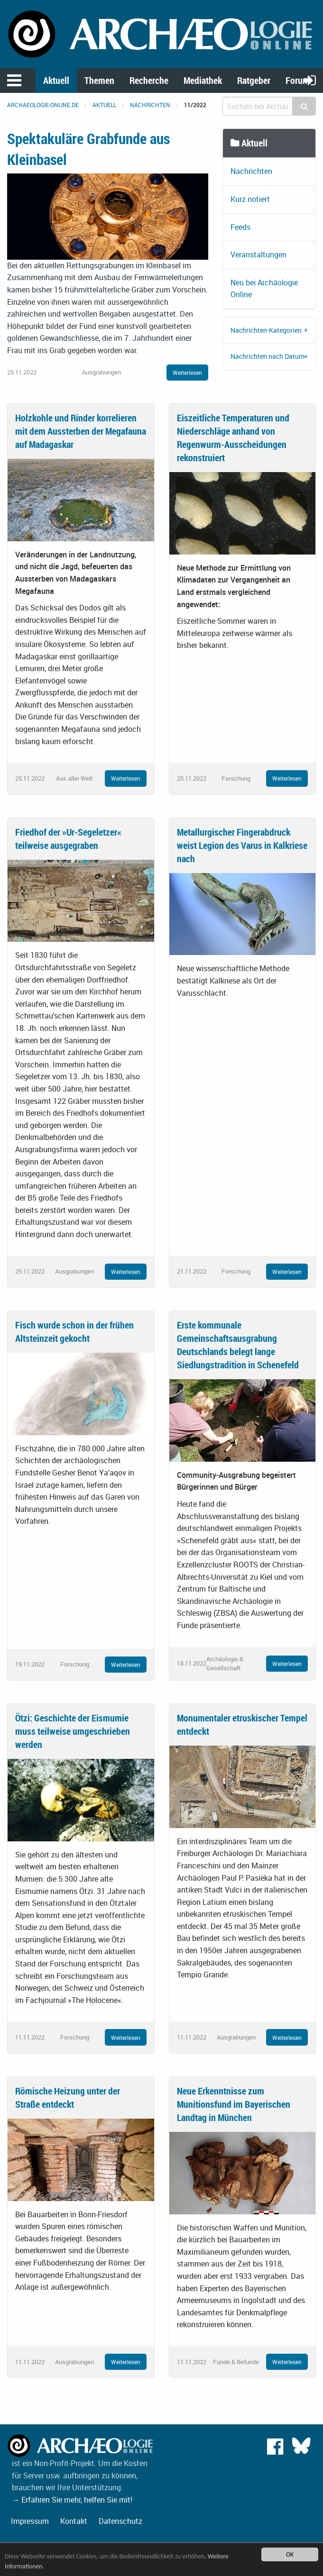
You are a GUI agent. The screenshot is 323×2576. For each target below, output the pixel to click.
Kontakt (73, 2521)
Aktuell (56, 80)
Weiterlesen (187, 372)
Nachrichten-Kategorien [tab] (266, 330)
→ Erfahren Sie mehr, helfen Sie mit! (72, 2499)
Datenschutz (120, 2521)
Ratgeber (253, 80)
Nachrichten (150, 105)
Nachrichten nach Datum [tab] (268, 356)
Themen (99, 80)
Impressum (30, 2521)
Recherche (148, 80)
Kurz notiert (250, 199)
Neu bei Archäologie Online (264, 288)
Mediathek (203, 80)
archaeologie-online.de (43, 105)
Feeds (240, 227)
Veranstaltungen (258, 254)
